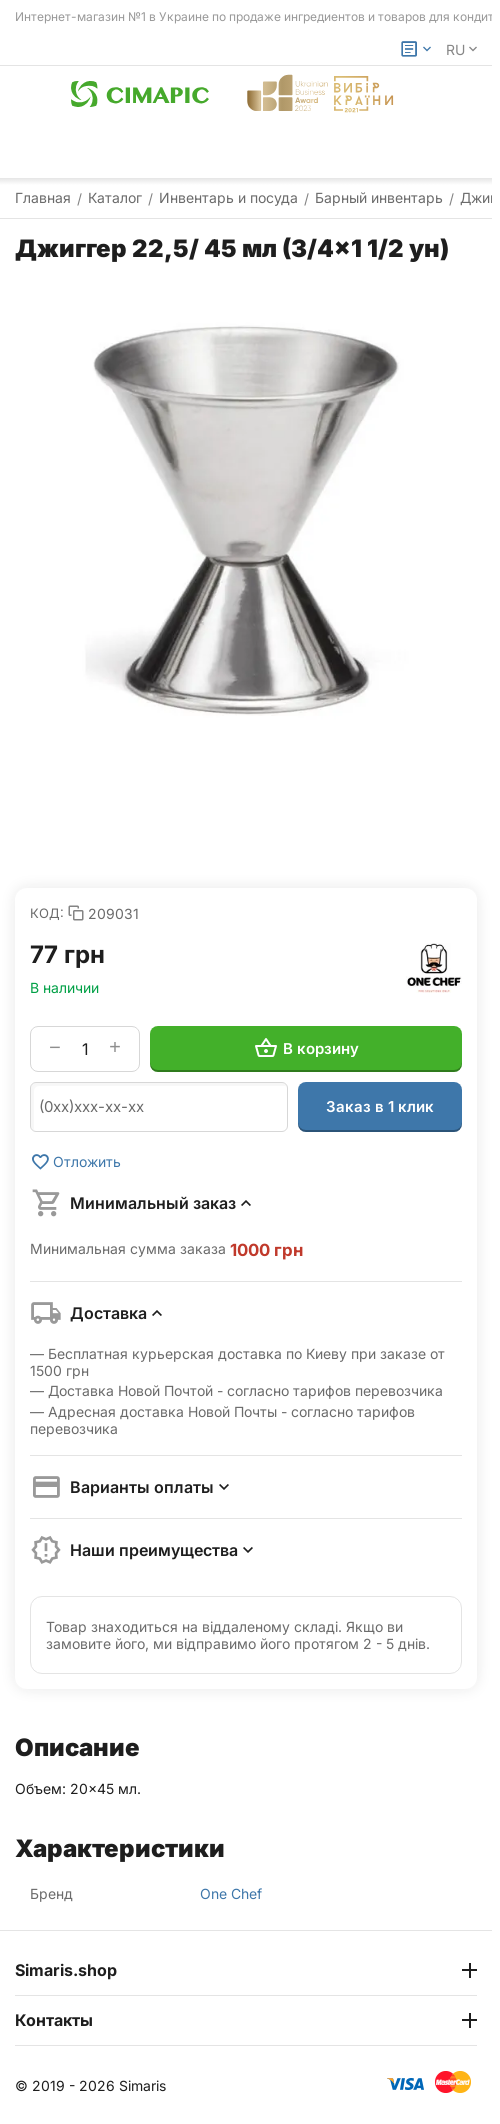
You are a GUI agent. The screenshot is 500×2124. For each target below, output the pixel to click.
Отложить (75, 1162)
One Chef (231, 1893)
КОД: (47, 913)
